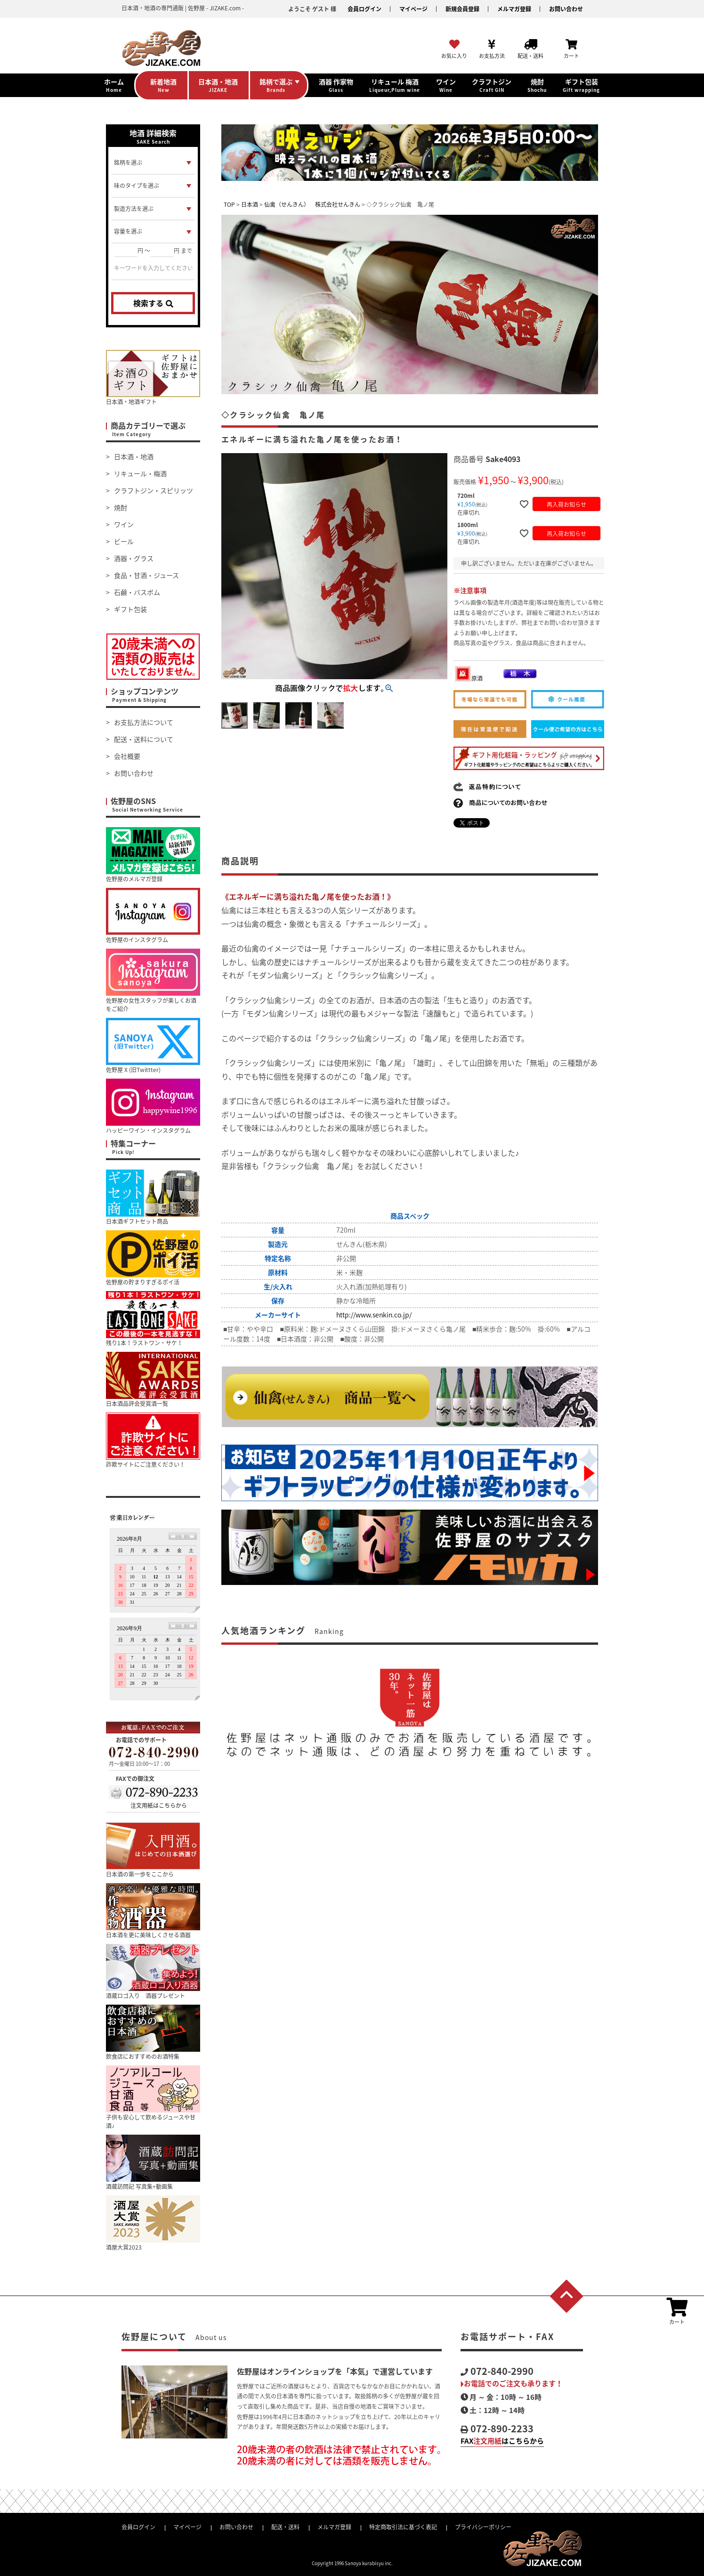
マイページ (413, 9)
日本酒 (249, 204)
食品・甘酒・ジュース (146, 575)
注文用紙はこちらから (158, 1805)
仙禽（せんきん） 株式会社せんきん (312, 204)
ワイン (124, 524)
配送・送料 (285, 2527)
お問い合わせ (566, 9)
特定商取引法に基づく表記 (403, 2527)
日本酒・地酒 (134, 456)
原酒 (468, 678)
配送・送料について (143, 739)
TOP (229, 204)
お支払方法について (143, 722)
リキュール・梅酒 (140, 473)
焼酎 (120, 507)
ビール (124, 541)
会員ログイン (364, 9)
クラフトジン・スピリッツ (153, 490)
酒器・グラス (134, 558)
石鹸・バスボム (137, 592)
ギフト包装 (130, 609)
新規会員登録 (462, 9)
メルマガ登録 (514, 9)
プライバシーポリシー (483, 2527)
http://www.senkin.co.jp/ (374, 1314)
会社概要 (127, 756)
